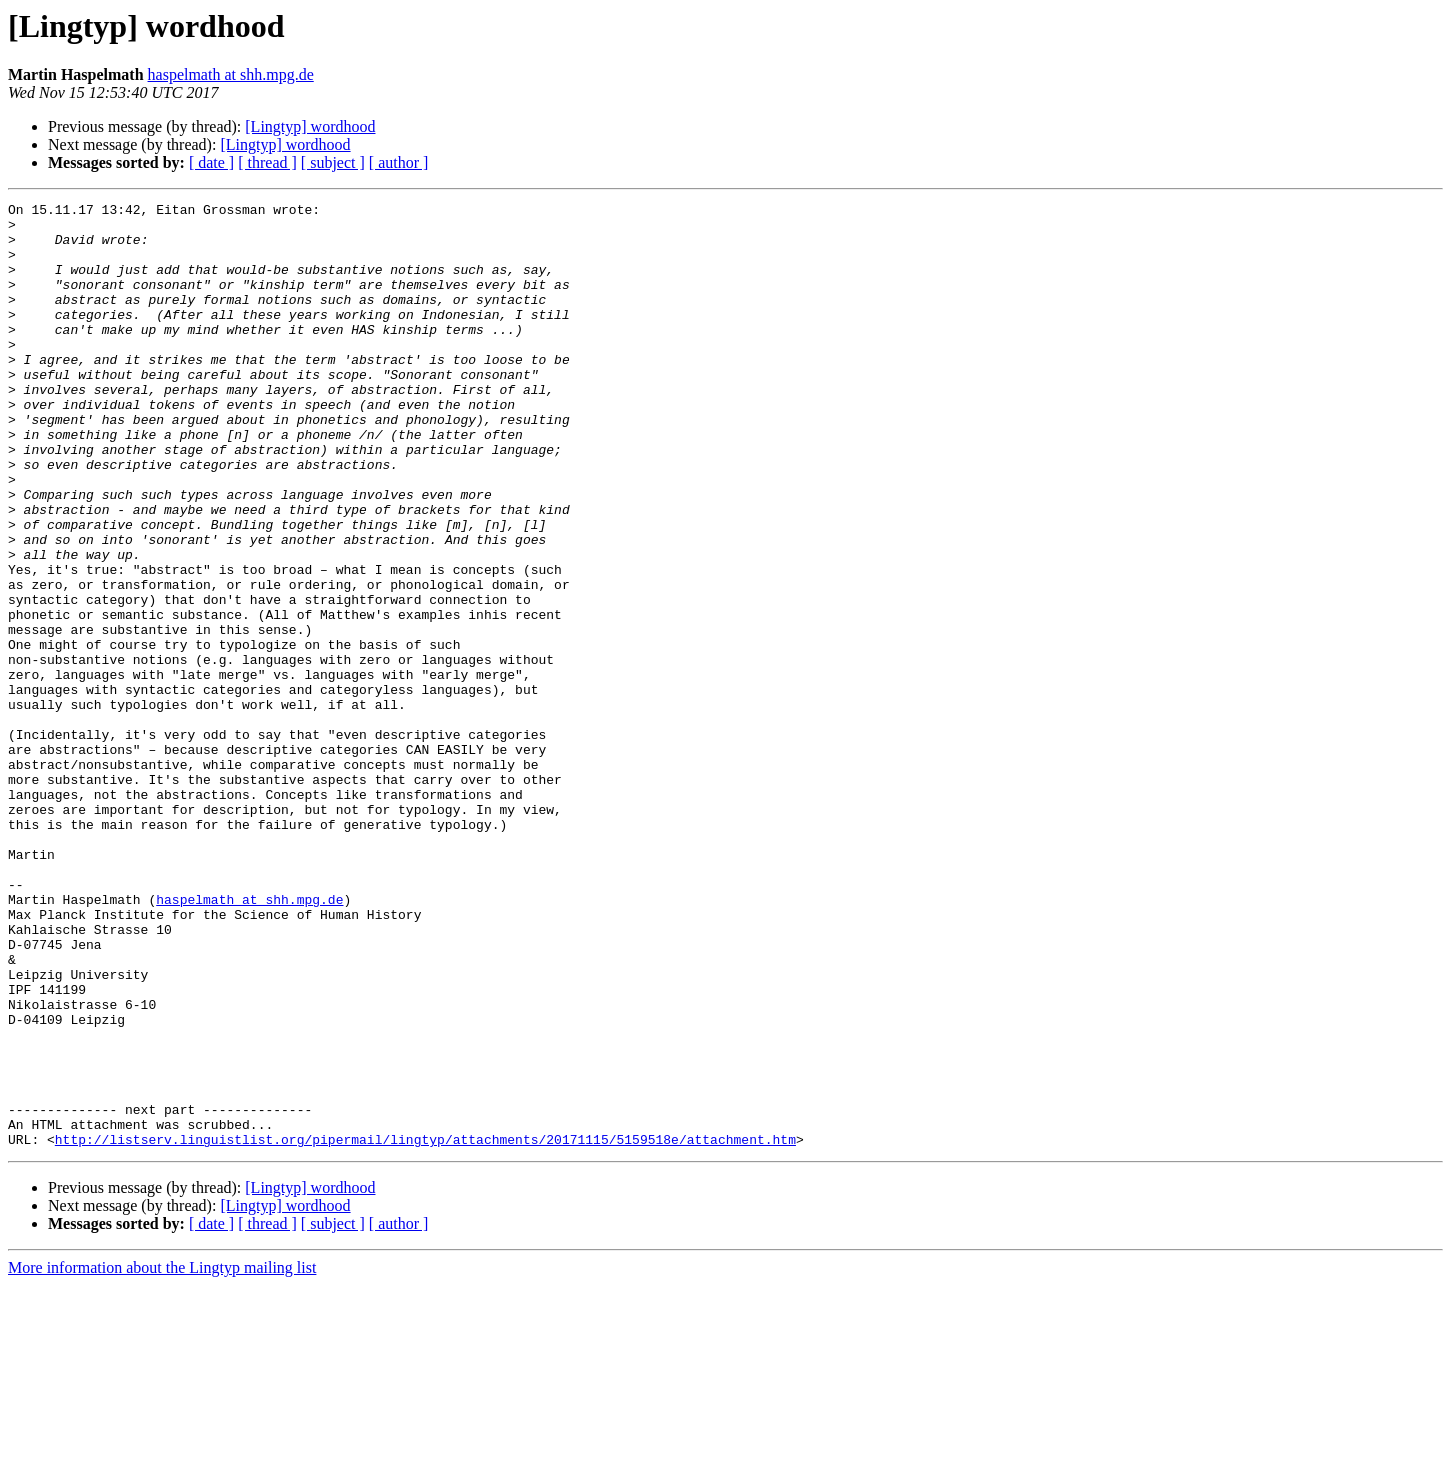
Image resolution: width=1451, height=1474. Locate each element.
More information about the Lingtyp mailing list (162, 1456)
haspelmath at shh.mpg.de (231, 74)
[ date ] (211, 162)
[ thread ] (267, 162)
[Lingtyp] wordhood (310, 126)
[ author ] (399, 162)
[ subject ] (333, 162)
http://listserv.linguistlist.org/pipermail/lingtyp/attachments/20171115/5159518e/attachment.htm (425, 1328)
